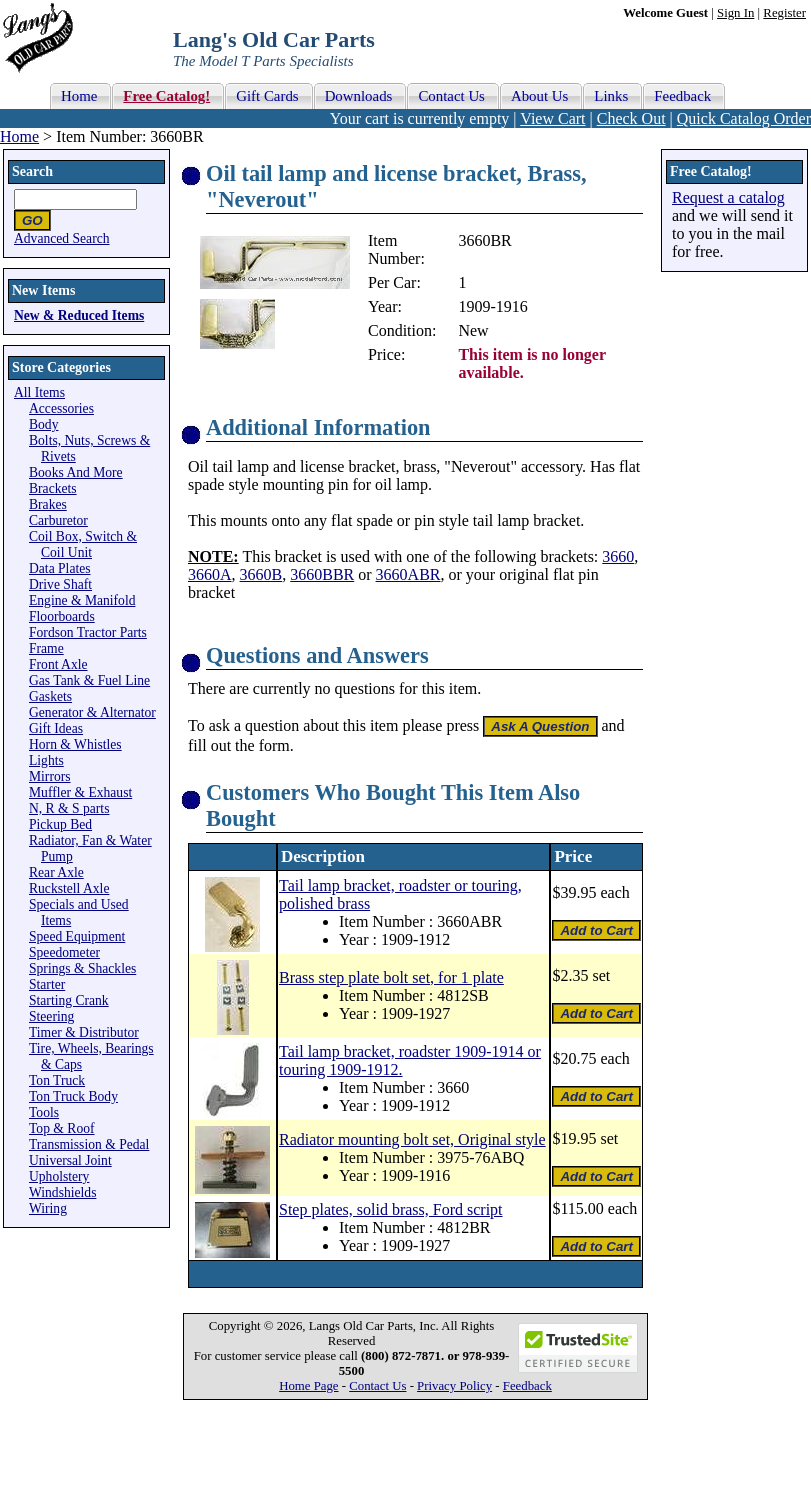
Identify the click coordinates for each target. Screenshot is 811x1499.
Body (43, 424)
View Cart (552, 118)
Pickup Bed (60, 824)
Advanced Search (62, 238)
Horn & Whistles (75, 744)
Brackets (53, 488)
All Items (39, 392)
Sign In (735, 13)
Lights (46, 760)
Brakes (48, 504)
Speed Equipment (77, 936)
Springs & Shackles (82, 968)
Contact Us (377, 1386)
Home (19, 136)
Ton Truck (57, 1080)
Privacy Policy (454, 1386)
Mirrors (50, 776)
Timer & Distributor (84, 1032)
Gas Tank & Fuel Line (89, 680)
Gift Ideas (56, 728)
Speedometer (64, 952)
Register (784, 13)
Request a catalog (728, 197)
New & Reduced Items (79, 315)
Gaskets (50, 696)
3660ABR (408, 574)
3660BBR (322, 574)
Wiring (48, 1208)
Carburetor (58, 520)
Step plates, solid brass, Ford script (391, 1209)
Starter (47, 984)
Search (32, 171)
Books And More (76, 472)
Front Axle (58, 664)
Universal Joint (70, 1160)
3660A (210, 574)
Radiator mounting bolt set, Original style (412, 1139)
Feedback (527, 1386)
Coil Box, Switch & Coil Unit (83, 544)
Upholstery (59, 1176)
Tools (44, 1112)
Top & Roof (62, 1128)
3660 (618, 556)
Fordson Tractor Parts (88, 632)
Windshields (62, 1192)
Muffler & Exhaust (80, 792)
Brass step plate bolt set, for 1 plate (391, 977)
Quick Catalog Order (744, 118)
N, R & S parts (69, 808)
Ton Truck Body (73, 1096)
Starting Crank (69, 1000)
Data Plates (60, 568)
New (473, 330)
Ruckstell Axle (69, 888)
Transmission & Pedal (89, 1144)
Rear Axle (56, 872)
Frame (46, 648)
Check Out (631, 118)
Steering (51, 1016)
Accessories (61, 408)
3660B (261, 574)
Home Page (308, 1386)
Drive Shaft (60, 584)
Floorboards (62, 616)
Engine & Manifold (82, 600)
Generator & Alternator (92, 712)
